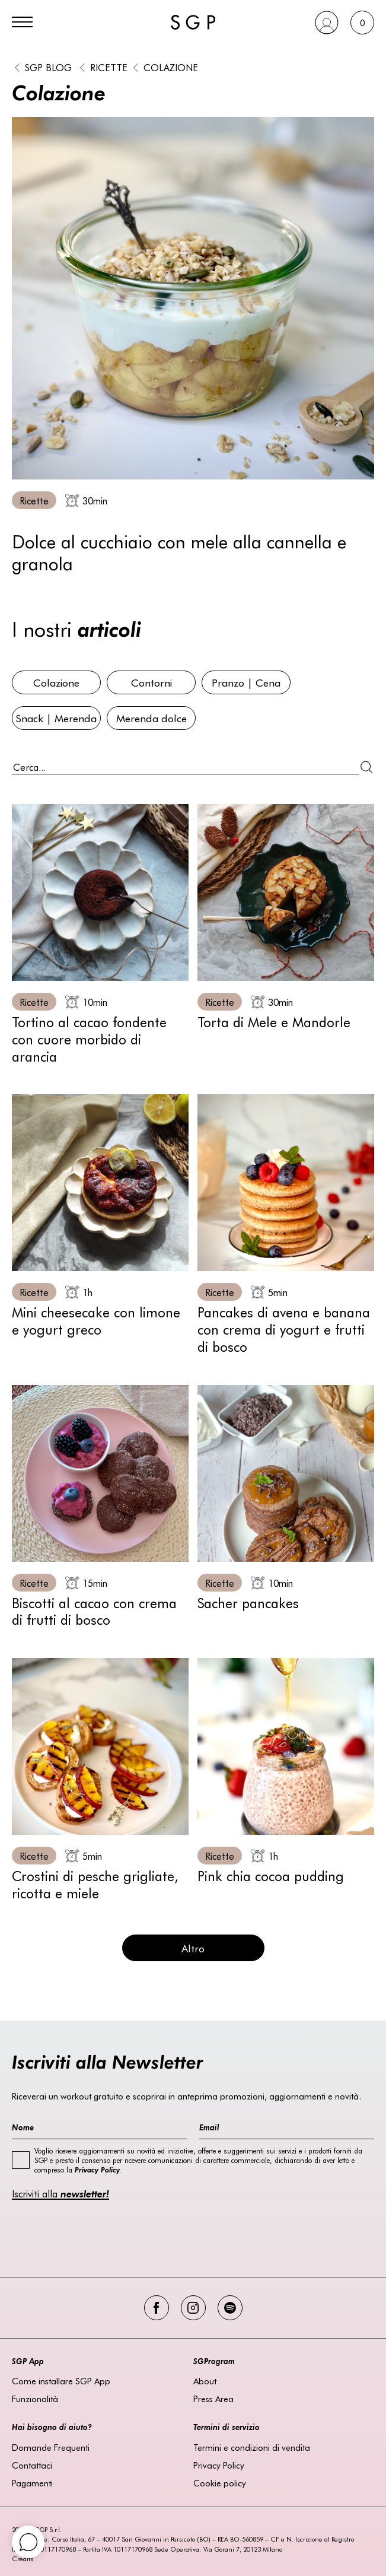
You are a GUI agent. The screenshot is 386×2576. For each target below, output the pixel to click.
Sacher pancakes (248, 1602)
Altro (193, 1947)
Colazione (170, 67)
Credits (22, 2558)
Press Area (213, 2399)
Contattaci (32, 2465)
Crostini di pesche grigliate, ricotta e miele (95, 1884)
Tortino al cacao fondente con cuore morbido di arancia (89, 1038)
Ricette (108, 67)
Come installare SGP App (61, 2381)
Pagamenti (32, 2483)
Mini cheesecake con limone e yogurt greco (96, 1320)
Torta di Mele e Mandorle (273, 1021)
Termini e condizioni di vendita (251, 2447)
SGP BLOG (48, 67)
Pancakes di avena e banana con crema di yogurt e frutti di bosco (283, 1329)
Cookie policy (219, 2483)
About (204, 2381)
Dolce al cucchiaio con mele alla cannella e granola (179, 552)
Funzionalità (35, 2399)
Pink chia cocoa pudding (270, 1875)
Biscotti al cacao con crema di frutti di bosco (94, 1611)
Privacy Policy (218, 2465)
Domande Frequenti (51, 2447)
